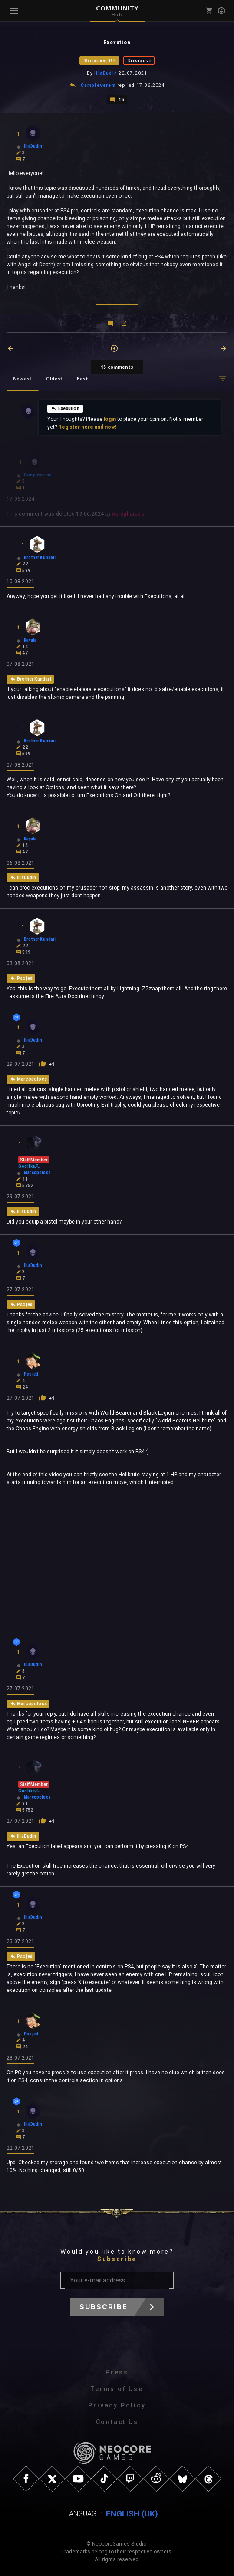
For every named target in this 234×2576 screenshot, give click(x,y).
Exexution (65, 407)
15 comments (117, 366)
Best (82, 378)
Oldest (54, 378)
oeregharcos (128, 513)
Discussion (140, 60)
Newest (22, 378)
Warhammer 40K (100, 60)
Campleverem (98, 85)
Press (117, 2372)
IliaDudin (105, 73)
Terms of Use (117, 2388)
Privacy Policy (116, 2405)
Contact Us (117, 2421)
